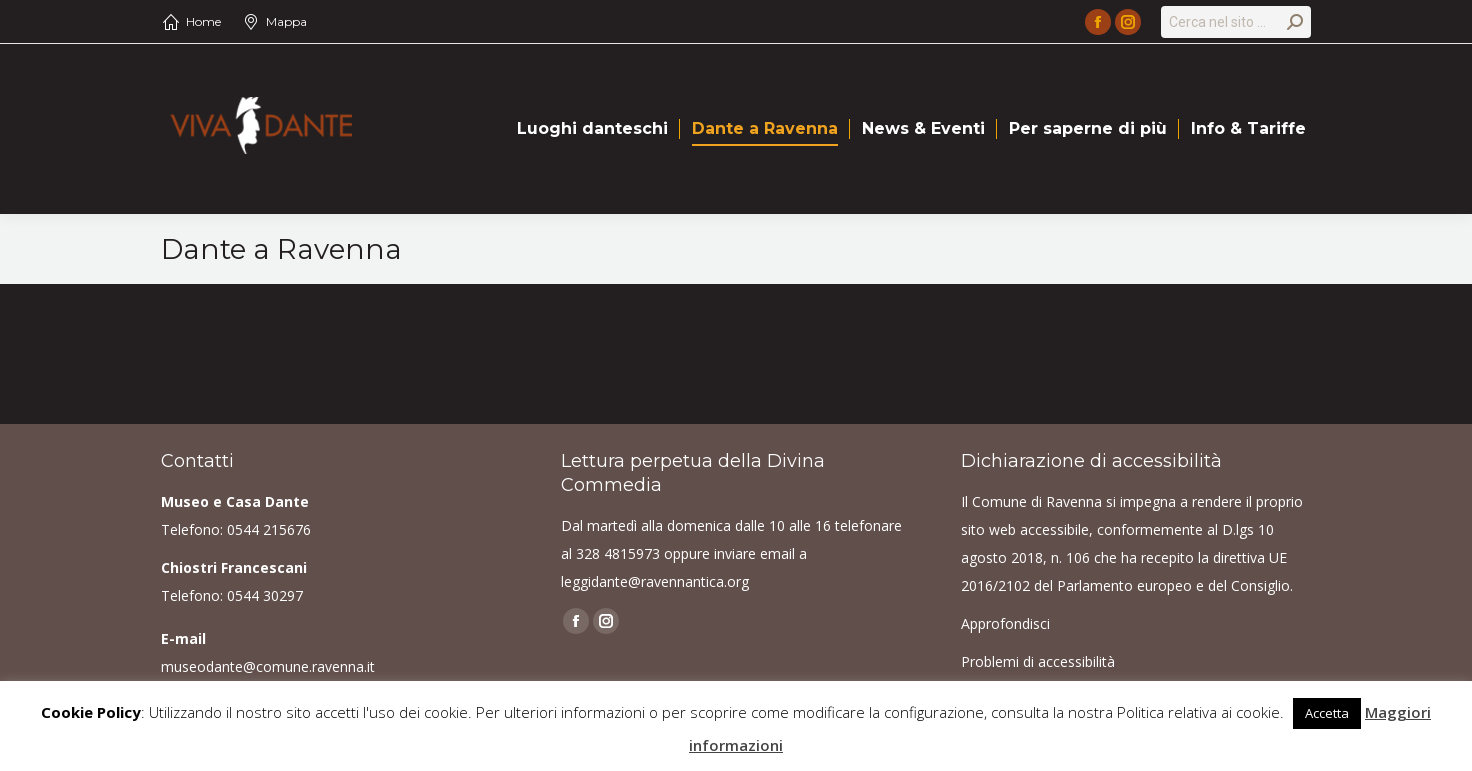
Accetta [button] (1327, 713)
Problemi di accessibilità (1038, 661)
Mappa (286, 21)
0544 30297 (265, 595)
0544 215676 (269, 529)
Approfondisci (1005, 623)
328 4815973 (618, 553)
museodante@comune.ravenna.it (268, 666)
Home (203, 21)
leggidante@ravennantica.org (655, 581)
